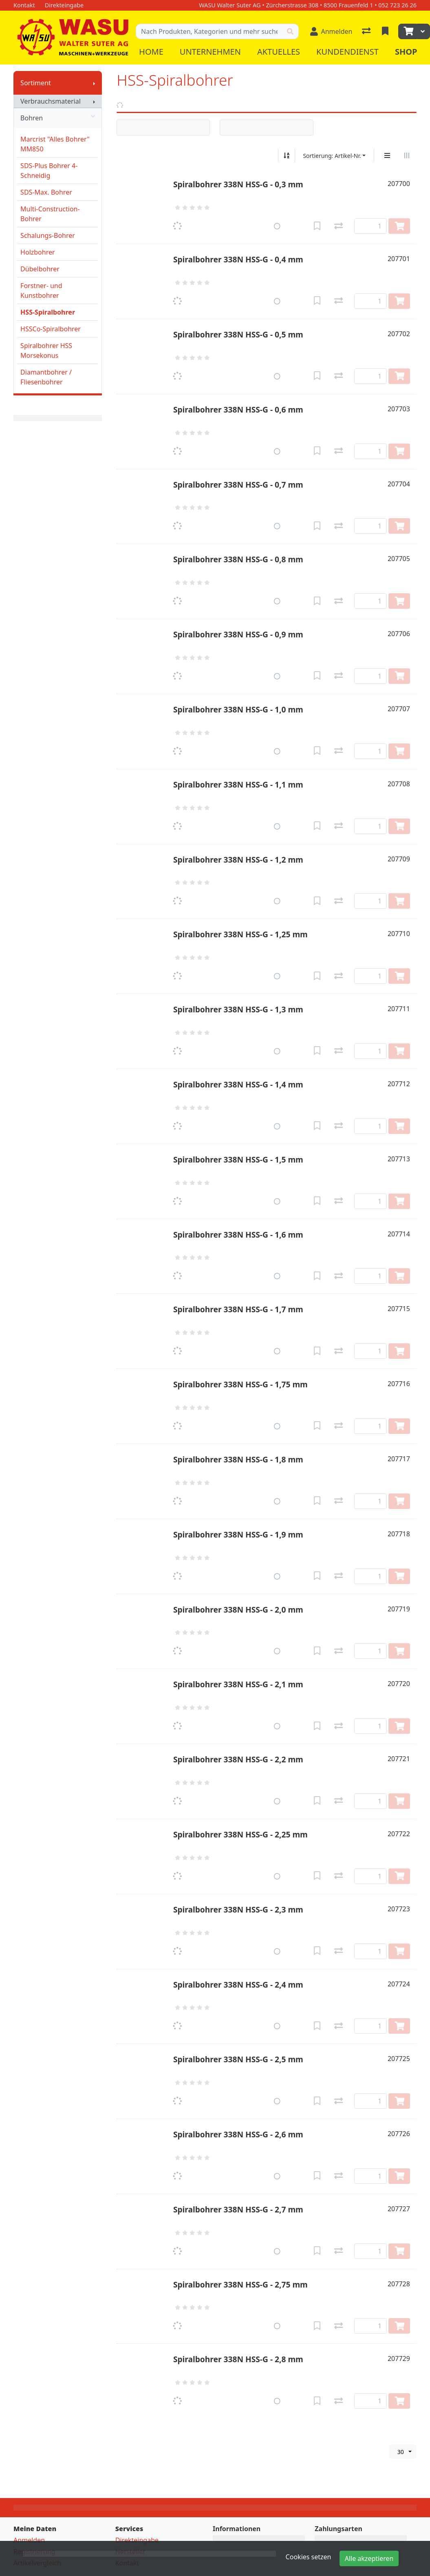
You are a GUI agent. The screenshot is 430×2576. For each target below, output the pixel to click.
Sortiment (35, 82)
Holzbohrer (37, 252)
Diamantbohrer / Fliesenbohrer (46, 377)
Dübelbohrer (40, 268)
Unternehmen (210, 51)
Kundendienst (347, 51)
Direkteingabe (137, 2540)
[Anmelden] (331, 31)
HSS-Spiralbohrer (47, 312)
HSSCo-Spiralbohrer (50, 328)
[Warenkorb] (407, 31)
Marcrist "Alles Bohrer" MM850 (55, 144)
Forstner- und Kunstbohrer (41, 290)
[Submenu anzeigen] (94, 82)
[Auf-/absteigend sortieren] (286, 155)
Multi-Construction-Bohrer (50, 213)
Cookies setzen (308, 2556)
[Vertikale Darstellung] (387, 155)
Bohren (57, 118)
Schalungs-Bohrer (47, 235)
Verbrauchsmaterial (50, 101)
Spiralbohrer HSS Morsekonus (46, 350)
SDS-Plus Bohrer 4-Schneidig (48, 170)
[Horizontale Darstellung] (407, 155)
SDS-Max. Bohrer (46, 192)
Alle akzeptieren (369, 2558)
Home (151, 51)
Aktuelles (278, 51)
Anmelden (29, 2540)
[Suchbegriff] (209, 31)
